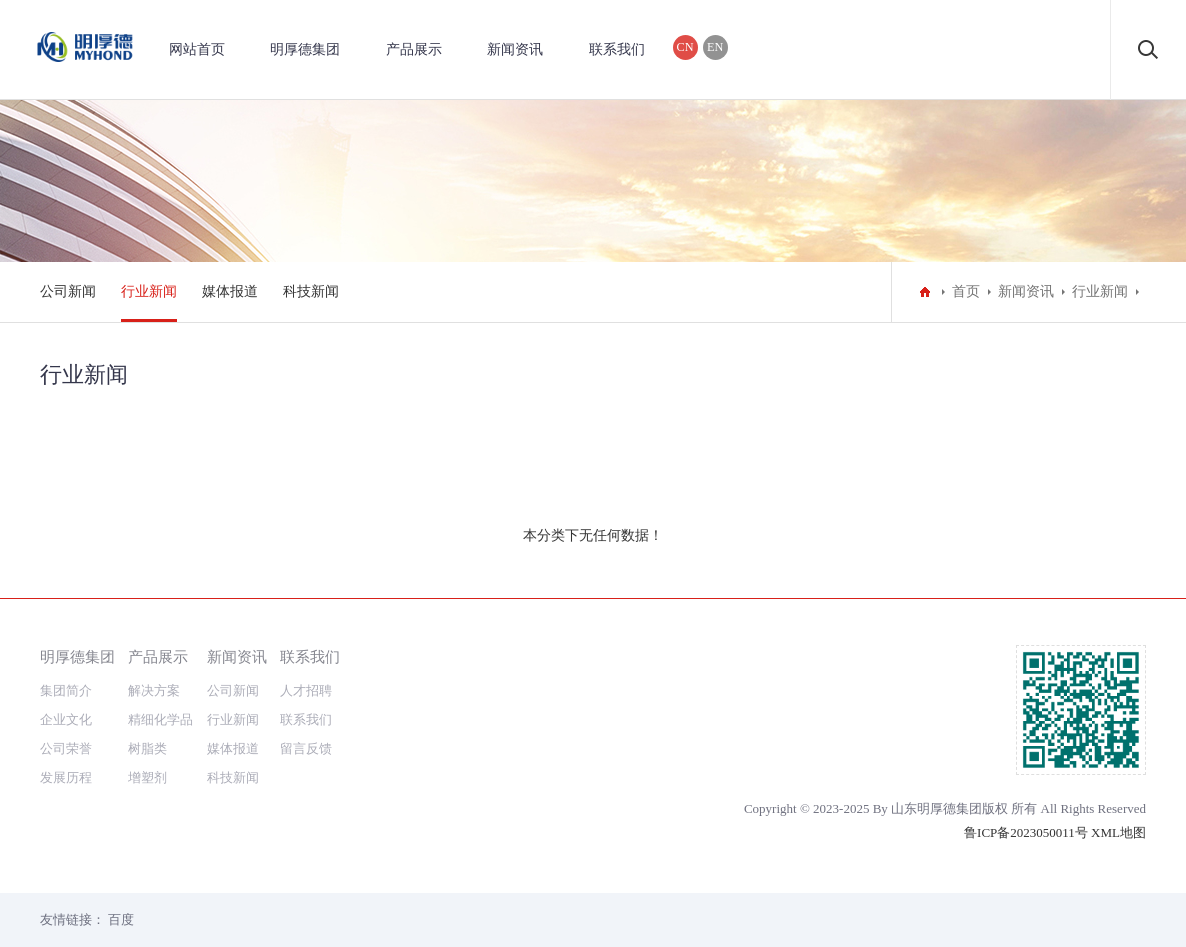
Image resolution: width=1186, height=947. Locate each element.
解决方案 (154, 690)
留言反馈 (306, 748)
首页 (966, 291)
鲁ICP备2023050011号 (1026, 832)
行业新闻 (149, 291)
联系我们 (617, 49)
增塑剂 (147, 777)
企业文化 (66, 719)
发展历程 (66, 777)
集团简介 (66, 690)
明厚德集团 (305, 49)
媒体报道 (230, 291)
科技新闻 (311, 291)
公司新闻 (68, 291)
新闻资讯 (515, 49)
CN (685, 47)
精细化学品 (160, 719)
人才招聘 (306, 690)
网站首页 (197, 49)
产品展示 (414, 49)
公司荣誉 (66, 748)
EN (715, 47)
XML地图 (1118, 832)
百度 (121, 919)
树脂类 (147, 748)
